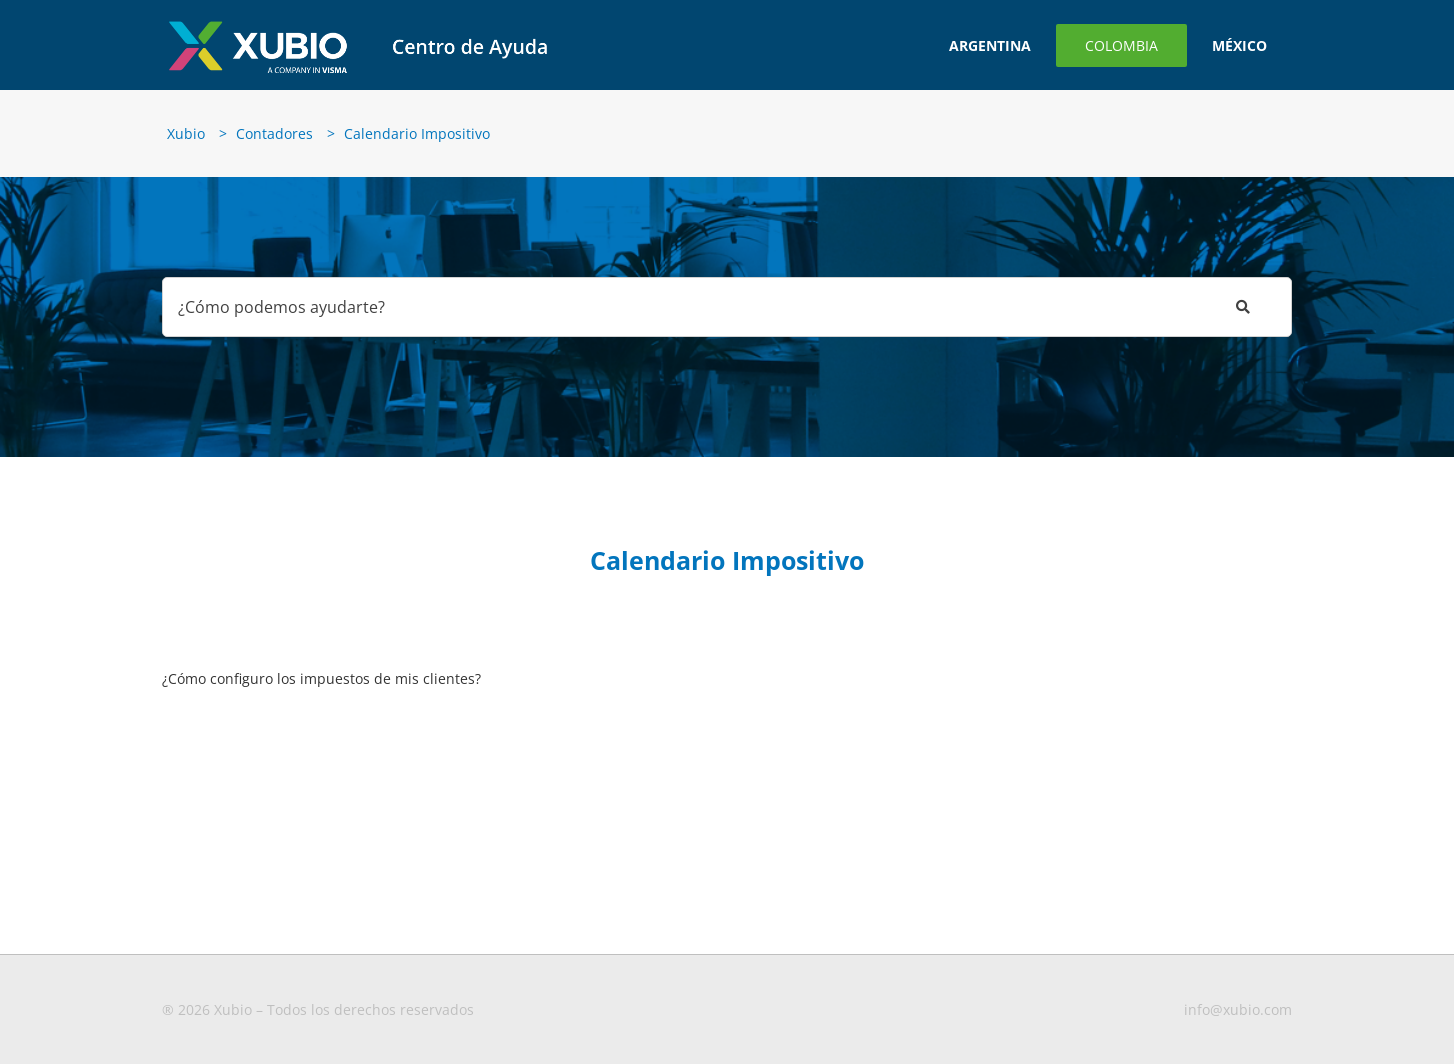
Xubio (186, 133)
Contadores (274, 133)
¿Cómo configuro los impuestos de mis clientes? (321, 678)
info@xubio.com (1238, 1009)
